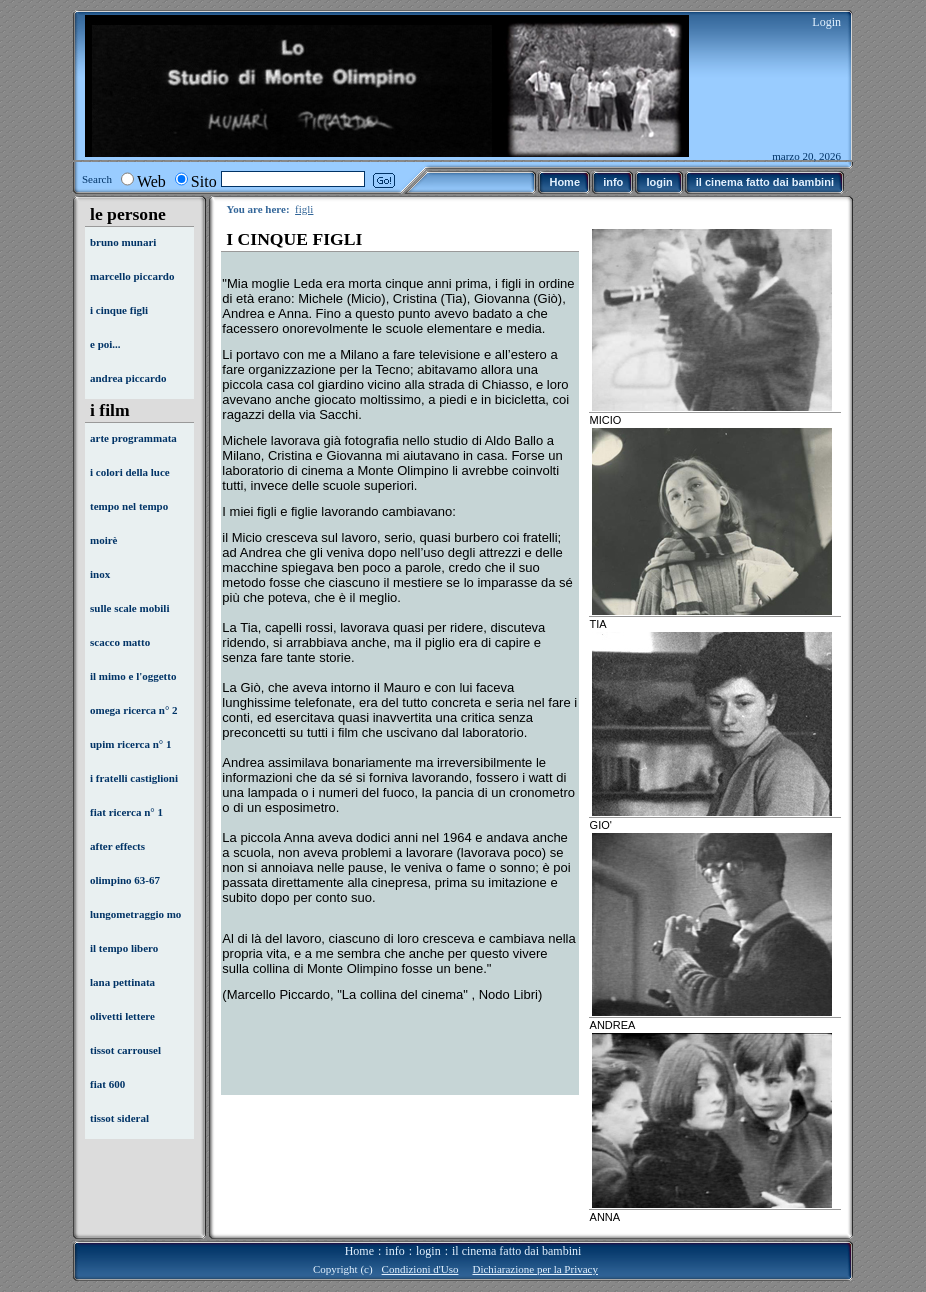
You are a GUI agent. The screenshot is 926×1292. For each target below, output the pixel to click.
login (428, 1251)
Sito (204, 181)
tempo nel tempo (129, 506)
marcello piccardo (132, 276)
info (394, 1251)
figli (304, 209)
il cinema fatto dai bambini (516, 1251)
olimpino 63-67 (125, 880)
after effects (117, 846)
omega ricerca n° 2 (134, 710)
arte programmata (133, 438)
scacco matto (120, 642)
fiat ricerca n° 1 (126, 812)
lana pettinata (122, 982)
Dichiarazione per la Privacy (535, 1269)
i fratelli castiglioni (134, 778)
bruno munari (123, 242)
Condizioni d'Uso (420, 1269)
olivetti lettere (122, 1016)
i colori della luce (130, 472)
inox (100, 574)
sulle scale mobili (129, 608)
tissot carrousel (125, 1050)
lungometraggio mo (135, 914)
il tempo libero (124, 948)
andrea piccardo (128, 378)
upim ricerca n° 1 (131, 744)
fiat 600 (107, 1084)
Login (826, 22)
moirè (103, 540)
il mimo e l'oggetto (133, 676)
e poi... (105, 344)
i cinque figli (119, 310)
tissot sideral (119, 1118)
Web (151, 181)
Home (359, 1251)
